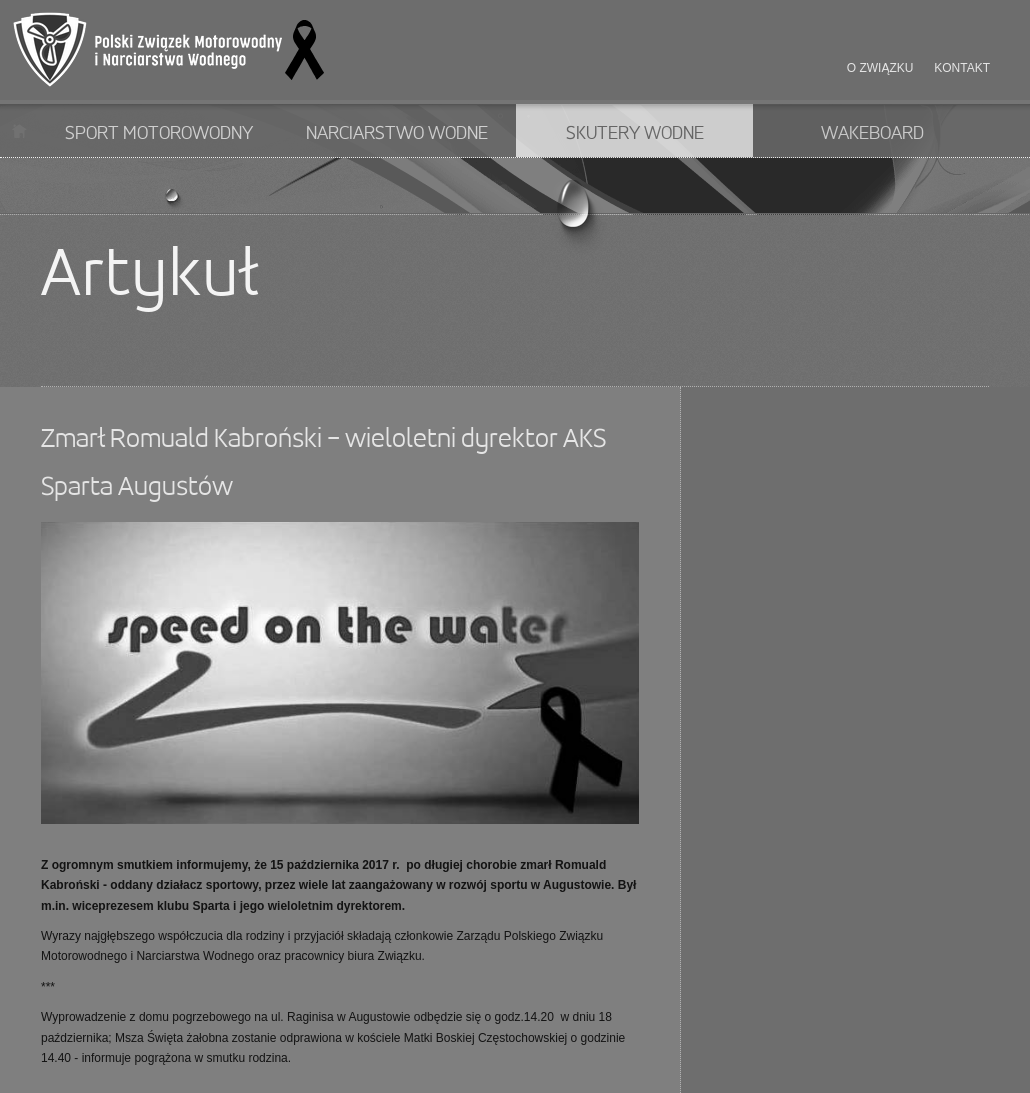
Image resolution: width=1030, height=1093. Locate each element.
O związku (880, 68)
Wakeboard (872, 134)
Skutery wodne (635, 134)
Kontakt (962, 68)
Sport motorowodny (159, 134)
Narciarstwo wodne (397, 134)
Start (19, 130)
